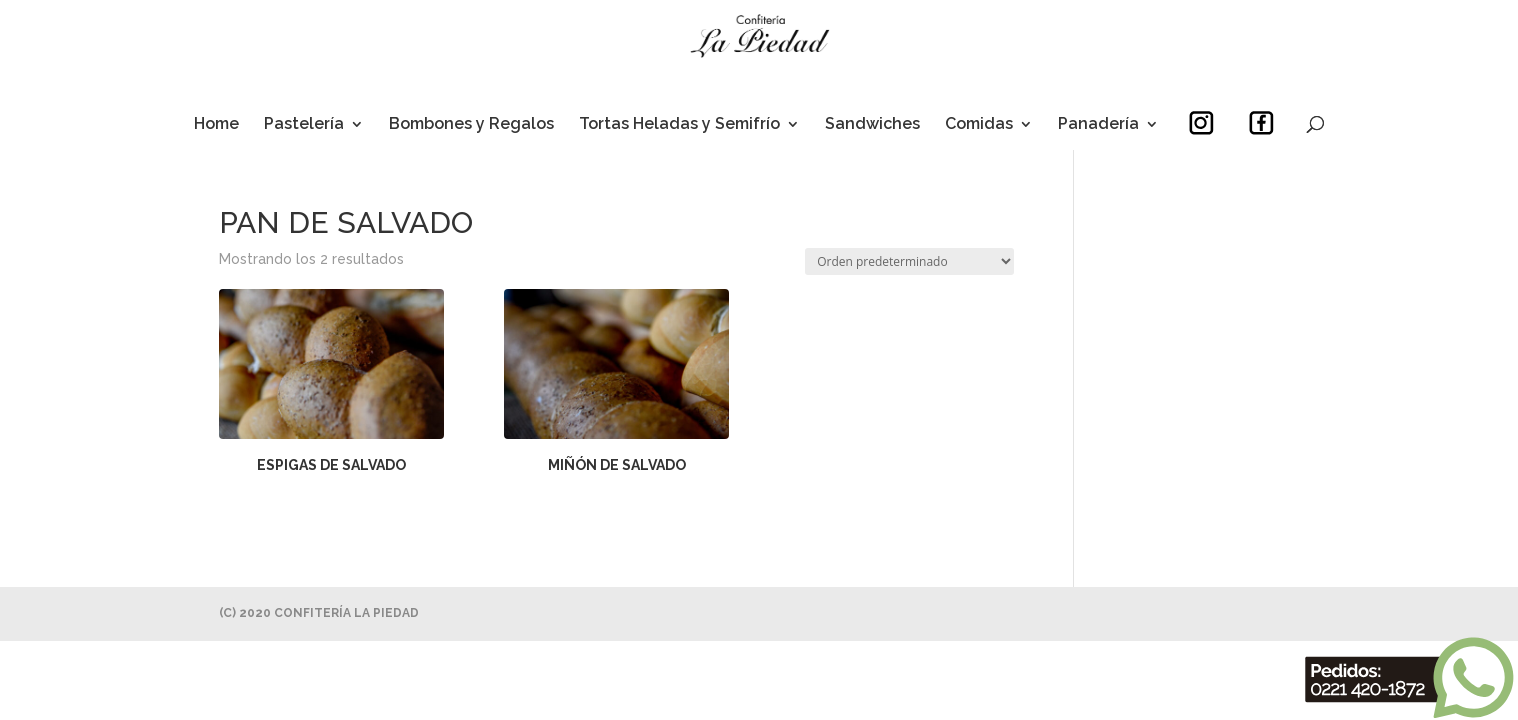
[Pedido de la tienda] (909, 261)
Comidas (979, 125)
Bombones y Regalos (471, 125)
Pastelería (304, 125)
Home (216, 125)
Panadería (1098, 125)
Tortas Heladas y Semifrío (679, 125)
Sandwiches (872, 125)
